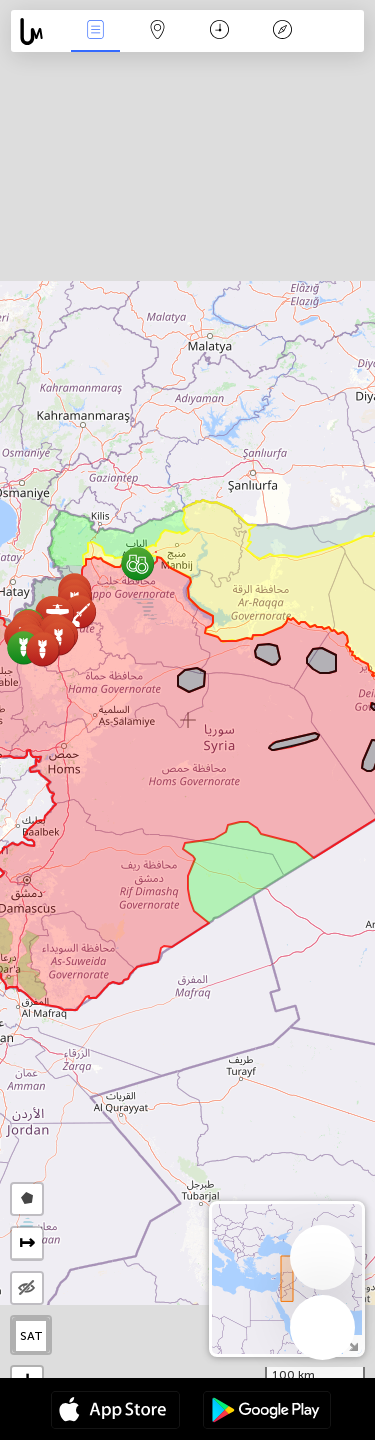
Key (282, 31)
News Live (95, 31)
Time (219, 31)
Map (158, 31)
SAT (31, 1336)
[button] (137, 563)
